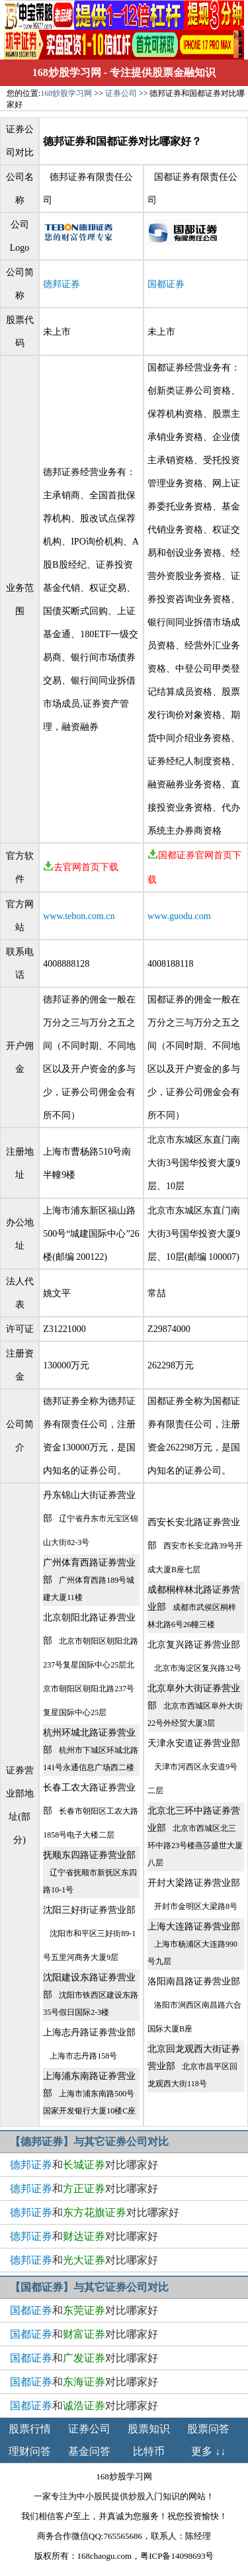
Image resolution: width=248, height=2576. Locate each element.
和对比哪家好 (84, 2164)
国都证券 (166, 284)
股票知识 (149, 2428)
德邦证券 (61, 284)
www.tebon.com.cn (78, 916)
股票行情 (30, 2428)
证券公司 (121, 93)
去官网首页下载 (80, 867)
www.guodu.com (179, 916)
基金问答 (89, 2451)
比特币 (149, 2451)
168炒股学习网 (66, 72)
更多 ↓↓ (208, 2451)
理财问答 (30, 2451)
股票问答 (208, 2428)
